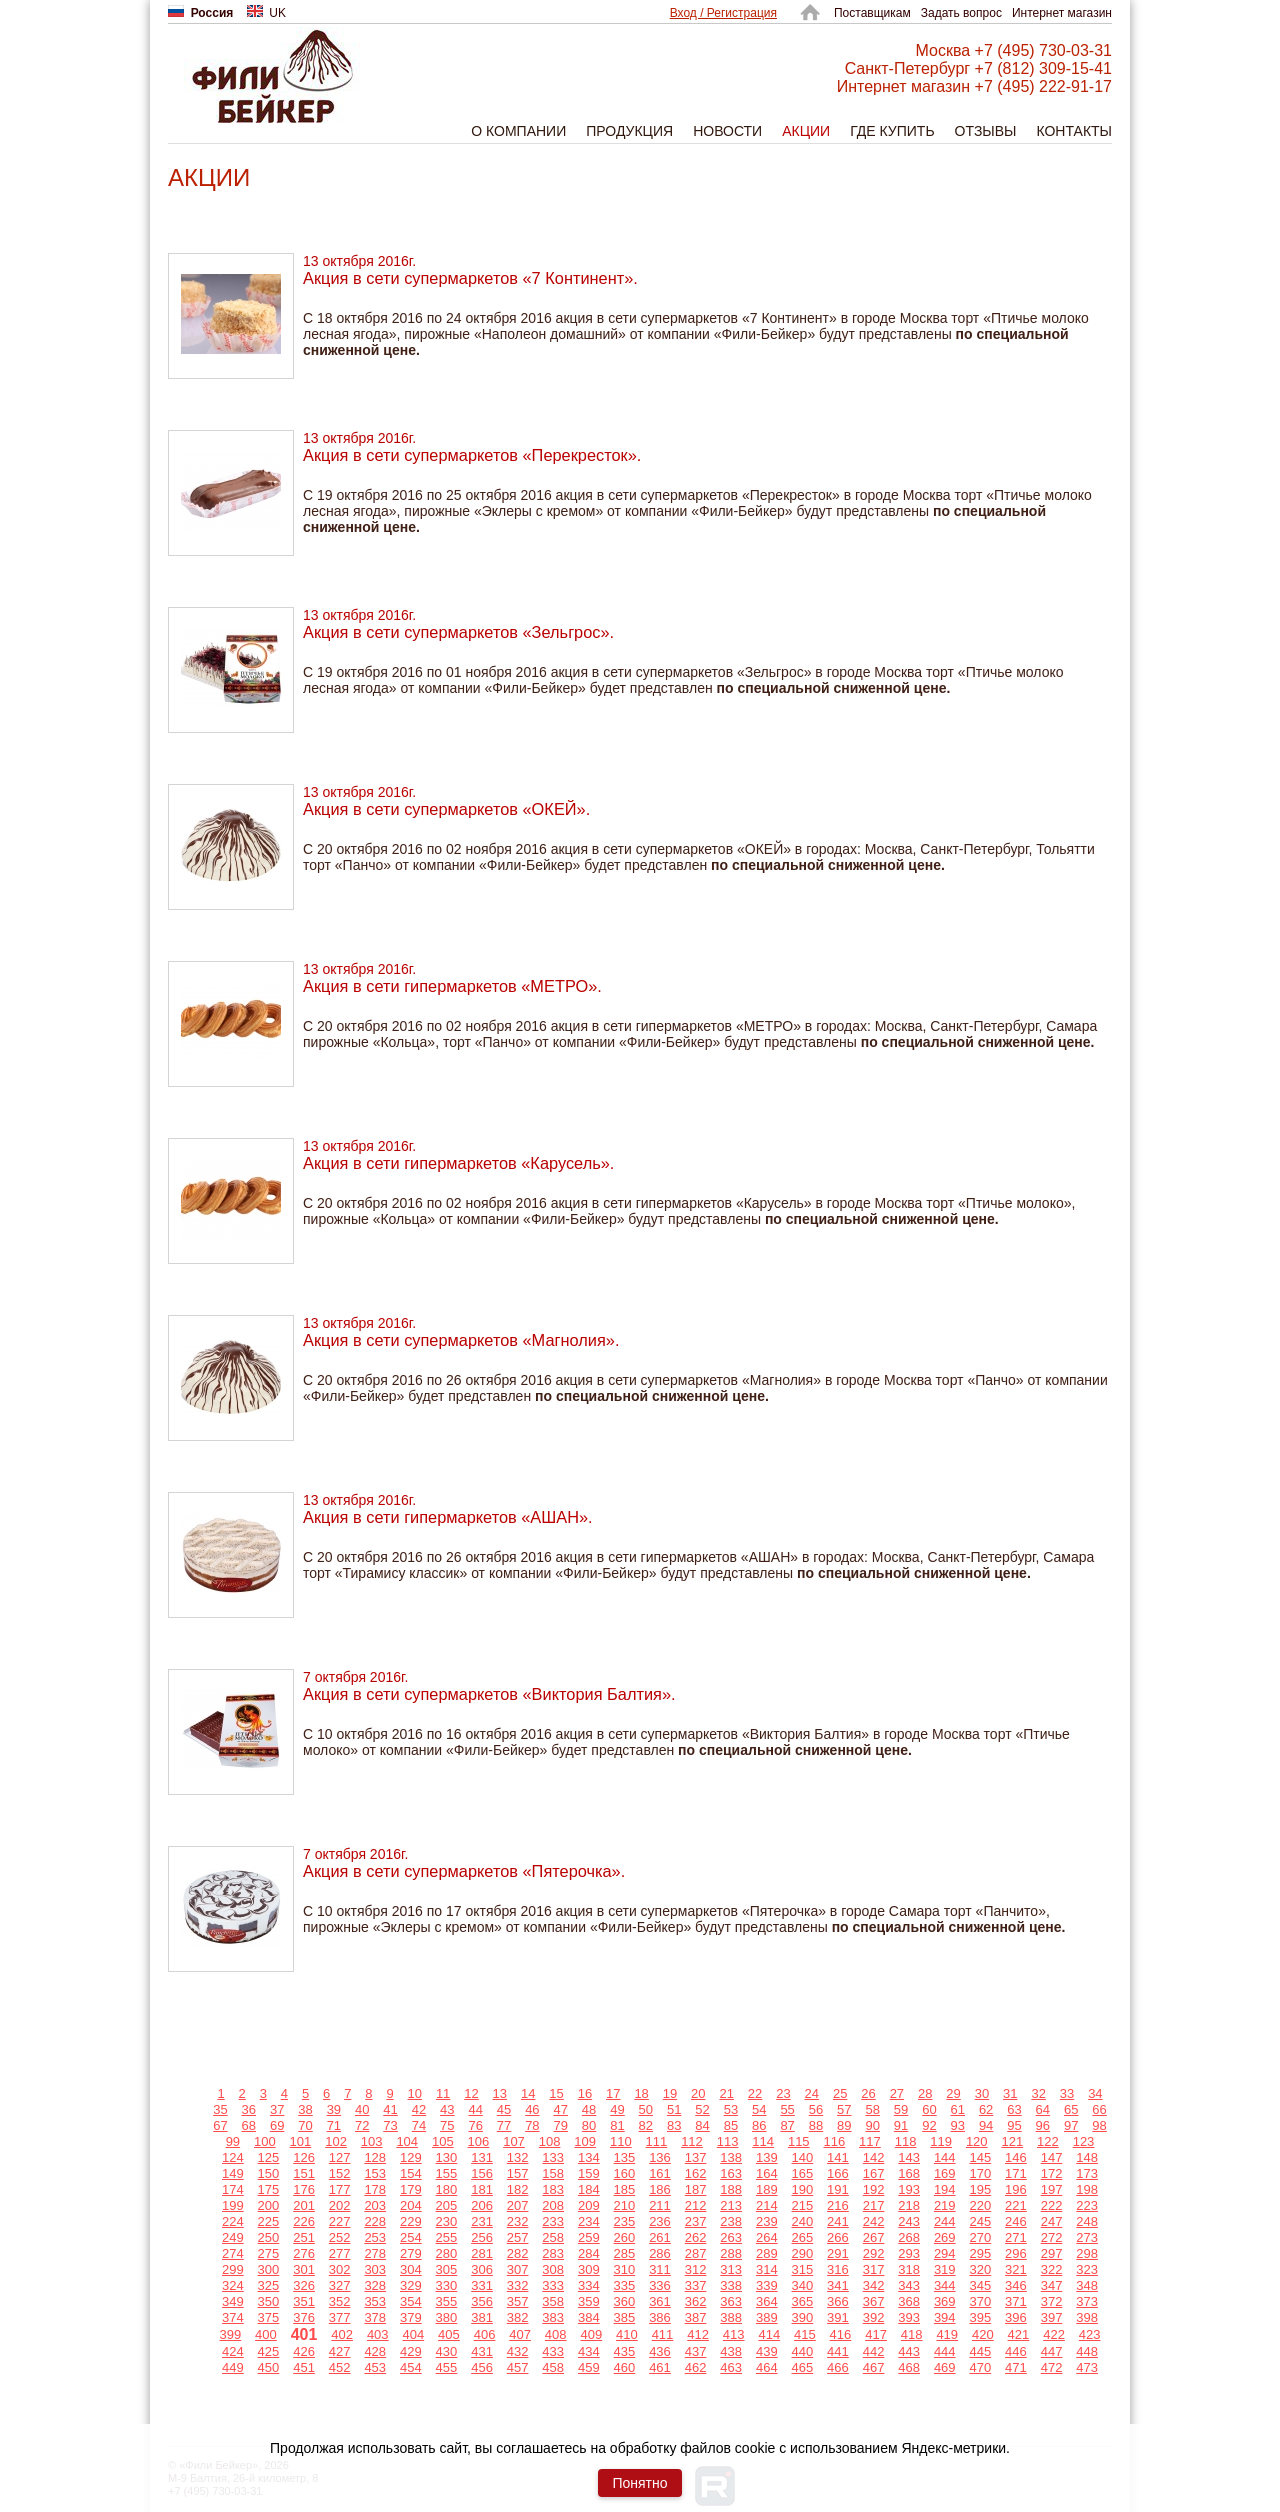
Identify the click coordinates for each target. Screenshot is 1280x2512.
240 (803, 2221)
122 (1048, 2141)
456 (482, 2367)
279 (411, 2253)
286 (660, 2253)
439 (767, 2351)
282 (518, 2253)
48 (589, 2109)
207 (518, 2205)
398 (1087, 2317)
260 (625, 2237)
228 (375, 2221)
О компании (518, 131)
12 (471, 2093)
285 (625, 2253)
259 (589, 2237)
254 (411, 2237)
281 (482, 2253)
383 (553, 2317)
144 (945, 2157)
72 (362, 2125)
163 (731, 2173)
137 (696, 2157)
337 (696, 2285)
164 (767, 2173)
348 (1087, 2285)
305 (447, 2269)
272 (1052, 2237)
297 (1052, 2253)
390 (803, 2317)
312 (696, 2269)
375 (269, 2317)
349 (233, 2301)
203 (375, 2205)
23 (783, 2093)
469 (945, 2367)
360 (625, 2301)
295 (980, 2253)
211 (660, 2205)
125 (269, 2157)
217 (874, 2205)
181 (482, 2189)
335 (625, 2285)
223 (1087, 2205)
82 (646, 2125)
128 (375, 2157)
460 (625, 2367)
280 (447, 2253)
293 (909, 2253)
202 (340, 2205)
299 (233, 2269)
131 (482, 2157)
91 (901, 2125)
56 (816, 2109)
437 (696, 2351)
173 (1087, 2173)
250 (269, 2237)
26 (868, 2093)
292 (874, 2253)
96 (1043, 2125)
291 (838, 2253)
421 (1019, 2334)
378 (375, 2317)
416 (841, 2334)
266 (838, 2237)
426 (304, 2351)
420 (983, 2334)
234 (589, 2221)
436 (660, 2351)
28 (925, 2093)
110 (621, 2141)
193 (909, 2189)
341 (838, 2285)
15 (556, 2093)
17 (613, 2093)
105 (443, 2141)
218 (909, 2205)
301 (304, 2269)
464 (767, 2367)
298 (1087, 2253)
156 (482, 2173)
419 (947, 2334)
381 (482, 2317)
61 (958, 2109)
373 (1087, 2301)
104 (407, 2141)
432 (518, 2351)
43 (447, 2109)
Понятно (639, 2483)
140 (803, 2157)
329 (411, 2285)
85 (731, 2125)
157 (518, 2173)
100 (265, 2141)
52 (702, 2109)
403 (378, 2334)
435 (625, 2351)
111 (657, 2141)
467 (874, 2367)
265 (803, 2237)
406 (485, 2334)
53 (731, 2109)
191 (838, 2189)
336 (660, 2285)
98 (1099, 2125)
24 (812, 2093)
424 (233, 2351)
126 (304, 2157)
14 (528, 2093)
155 (447, 2173)
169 (945, 2173)
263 (731, 2237)
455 (447, 2367)
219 (945, 2205)
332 (518, 2285)
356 (482, 2301)
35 (220, 2109)
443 (909, 2351)
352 (340, 2301)
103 (372, 2141)
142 (874, 2157)
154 (411, 2173)
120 (977, 2141)
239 (767, 2221)
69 (277, 2125)
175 (269, 2189)
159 (589, 2173)
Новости (727, 131)
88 (816, 2125)
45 (504, 2109)
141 (838, 2157)
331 (482, 2285)
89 (844, 2125)
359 (589, 2301)
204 (411, 2205)
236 (660, 2221)
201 (304, 2205)
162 (696, 2173)
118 (906, 2141)
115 (799, 2141)
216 (838, 2205)
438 (731, 2351)
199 (233, 2205)
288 (731, 2253)
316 (838, 2269)
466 (838, 2367)
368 (909, 2301)
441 (838, 2351)
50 (646, 2109)
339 (767, 2285)
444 (945, 2351)
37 (277, 2109)
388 (731, 2317)
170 (980, 2173)
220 (980, 2205)
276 (304, 2253)
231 (482, 2221)
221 (1016, 2205)
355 (447, 2301)
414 (769, 2334)
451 (304, 2367)
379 (411, 2317)
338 (731, 2285)
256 (482, 2237)
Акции (806, 131)
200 (269, 2205)
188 (731, 2189)
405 (449, 2334)
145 (980, 2157)
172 (1052, 2173)
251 (304, 2237)
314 (767, 2269)
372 (1052, 2301)
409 (591, 2334)
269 (945, 2237)
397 (1052, 2317)
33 (1067, 2093)
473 (1087, 2367)
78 (532, 2125)
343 (909, 2285)
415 (805, 2334)
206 (482, 2205)
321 (1016, 2269)
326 (304, 2285)
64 (1043, 2109)
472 (1052, 2367)
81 (617, 2125)
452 (340, 2367)
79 (561, 2125)
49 (617, 2109)
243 (909, 2221)
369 (945, 2301)
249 (233, 2237)
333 (553, 2285)
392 (874, 2317)
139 (767, 2157)
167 (874, 2173)
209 (589, 2205)
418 (912, 2334)
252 (340, 2237)
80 (589, 2125)
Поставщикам (872, 13)
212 (696, 2205)
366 (838, 2301)
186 (660, 2189)
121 (1012, 2141)
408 (556, 2334)
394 (945, 2317)
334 (589, 2285)
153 (375, 2173)
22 (755, 2093)
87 (787, 2125)
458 (553, 2367)
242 (874, 2221)
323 (1087, 2269)
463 (731, 2367)
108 (550, 2141)
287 (696, 2253)
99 (233, 2141)
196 (1016, 2189)
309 (589, 2269)
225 (269, 2221)
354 (411, 2301)
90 (872, 2125)
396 (1016, 2317)
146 (1016, 2157)
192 (874, 2189)
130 (447, 2157)
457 (518, 2367)
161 (660, 2173)
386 (660, 2317)
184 (589, 2189)
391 (838, 2317)
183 (553, 2189)
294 (945, 2253)
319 (945, 2269)
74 (419, 2125)
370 (980, 2301)
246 (1016, 2221)
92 (929, 2125)
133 (553, 2157)
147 (1052, 2157)
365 (803, 2301)
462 (696, 2367)
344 (945, 2285)
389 (767, 2317)
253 (375, 2237)
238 (731, 2221)
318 (909, 2269)
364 (767, 2301)
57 (844, 2109)
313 (731, 2269)
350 (269, 2301)
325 (269, 2285)
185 (625, 2189)
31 (1010, 2093)
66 (1099, 2109)
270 (980, 2237)
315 (803, 2269)
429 (411, 2351)
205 (447, 2205)
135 (625, 2157)
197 (1052, 2189)
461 (660, 2367)
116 (835, 2141)
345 (980, 2285)
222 (1052, 2205)
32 (1038, 2093)
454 (411, 2367)
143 (909, 2157)
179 (411, 2189)
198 (1087, 2189)
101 (301, 2141)
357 (518, 2301)
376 (304, 2317)
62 (986, 2109)
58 (872, 2109)
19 (670, 2093)
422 (1054, 2334)
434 (589, 2351)
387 (696, 2317)
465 (803, 2367)
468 (909, 2367)
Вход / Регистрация (723, 13)
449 (233, 2367)
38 (305, 2109)
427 (340, 2351)
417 (876, 2334)
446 (1016, 2351)
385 (625, 2317)
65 (1071, 2109)
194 (945, 2189)
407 (520, 2334)
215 (803, 2205)
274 (233, 2253)
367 (874, 2301)
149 (233, 2173)
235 (625, 2221)
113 (728, 2141)
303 (375, 2269)
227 (340, 2221)
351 (304, 2301)
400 (266, 2334)
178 (375, 2189)
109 (585, 2141)
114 (763, 2141)
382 (518, 2317)
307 (518, 2269)
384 (589, 2317)
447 (1052, 2351)
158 (553, 2173)
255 (447, 2237)
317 (874, 2269)
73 (390, 2125)
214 (767, 2205)
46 (532, 2109)
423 (1090, 2334)
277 (340, 2253)
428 (375, 2351)
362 (696, 2301)
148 (1087, 2157)
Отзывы (986, 131)
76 (475, 2125)
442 (874, 2351)
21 (726, 2093)
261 (660, 2237)
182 (518, 2189)
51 (674, 2109)
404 (413, 2334)
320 (980, 2269)
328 (375, 2285)
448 (1087, 2351)
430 (447, 2351)
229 (411, 2221)
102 (336, 2141)
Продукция (629, 131)
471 (1016, 2367)
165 (803, 2173)
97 (1071, 2125)
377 (340, 2317)
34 (1095, 2093)
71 (334, 2125)
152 (340, 2173)
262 (696, 2237)
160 (625, 2173)
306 (482, 2269)
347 (1052, 2285)
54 (759, 2109)
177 (340, 2189)
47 (561, 2109)
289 (767, 2253)
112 (692, 2141)
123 (1084, 2141)
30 (982, 2093)
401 (304, 2334)
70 (305, 2125)
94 (986, 2125)
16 (585, 2093)
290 (803, 2253)
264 (767, 2237)
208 (553, 2205)
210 (625, 2205)
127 (340, 2157)
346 (1016, 2285)
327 (340, 2285)
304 (411, 2269)
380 (447, 2317)
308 (553, 2269)
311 (660, 2269)
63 (1014, 2109)
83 (674, 2125)
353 (375, 2301)
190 (803, 2189)
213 (731, 2205)
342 (874, 2285)
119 (941, 2141)
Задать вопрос (961, 13)
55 (787, 2109)
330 (447, 2285)
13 (500, 2093)
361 (660, 2301)
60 (929, 2109)
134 (589, 2157)
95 (1014, 2125)
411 (663, 2334)
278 (375, 2253)
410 (627, 2334)
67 (220, 2125)
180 (447, 2189)
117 (870, 2141)
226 (304, 2221)
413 (734, 2334)
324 (233, 2285)
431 (482, 2351)
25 (840, 2093)
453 (375, 2367)
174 (233, 2189)
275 (269, 2253)
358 (553, 2301)
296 (1016, 2253)
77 (504, 2125)
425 (269, 2351)
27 (897, 2093)
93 (958, 2125)
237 (696, 2221)
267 (874, 2237)
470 (980, 2367)
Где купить (892, 131)
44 (475, 2109)
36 (249, 2109)
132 (518, 2157)
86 (759, 2125)
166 (838, 2173)
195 (980, 2189)
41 (390, 2109)
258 (553, 2237)
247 (1052, 2221)
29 (953, 2093)
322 (1052, 2269)
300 (269, 2269)
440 (803, 2351)
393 (909, 2317)
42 (419, 2109)
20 (698, 2093)
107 (514, 2141)
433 (553, 2351)
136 (660, 2157)
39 (334, 2109)
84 (702, 2125)
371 (1016, 2301)
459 (589, 2367)
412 (698, 2334)
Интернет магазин (1062, 13)
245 (980, 2221)
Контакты (1074, 131)
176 (304, 2189)
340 (803, 2285)
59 (901, 2109)
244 (945, 2221)
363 (731, 2301)
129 (411, 2157)
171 (1016, 2173)
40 (362, 2109)
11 (443, 2093)
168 (909, 2173)
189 (767, 2189)
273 (1087, 2237)
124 (233, 2157)
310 (625, 2269)
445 (980, 2351)
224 (233, 2221)
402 (342, 2334)
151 (304, 2173)
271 (1016, 2237)
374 (233, 2317)
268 (909, 2237)
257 (518, 2237)
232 (518, 2221)
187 (696, 2189)
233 (553, 2221)
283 (553, 2253)
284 (589, 2253)
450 (269, 2367)
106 (479, 2141)
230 (447, 2221)
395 (980, 2317)
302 (340, 2269)
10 (415, 2093)
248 (1087, 2221)
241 (838, 2221)
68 (249, 2125)
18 (641, 2093)
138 (731, 2157)
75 (447, 2125)
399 (231, 2334)
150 (269, 2173)
